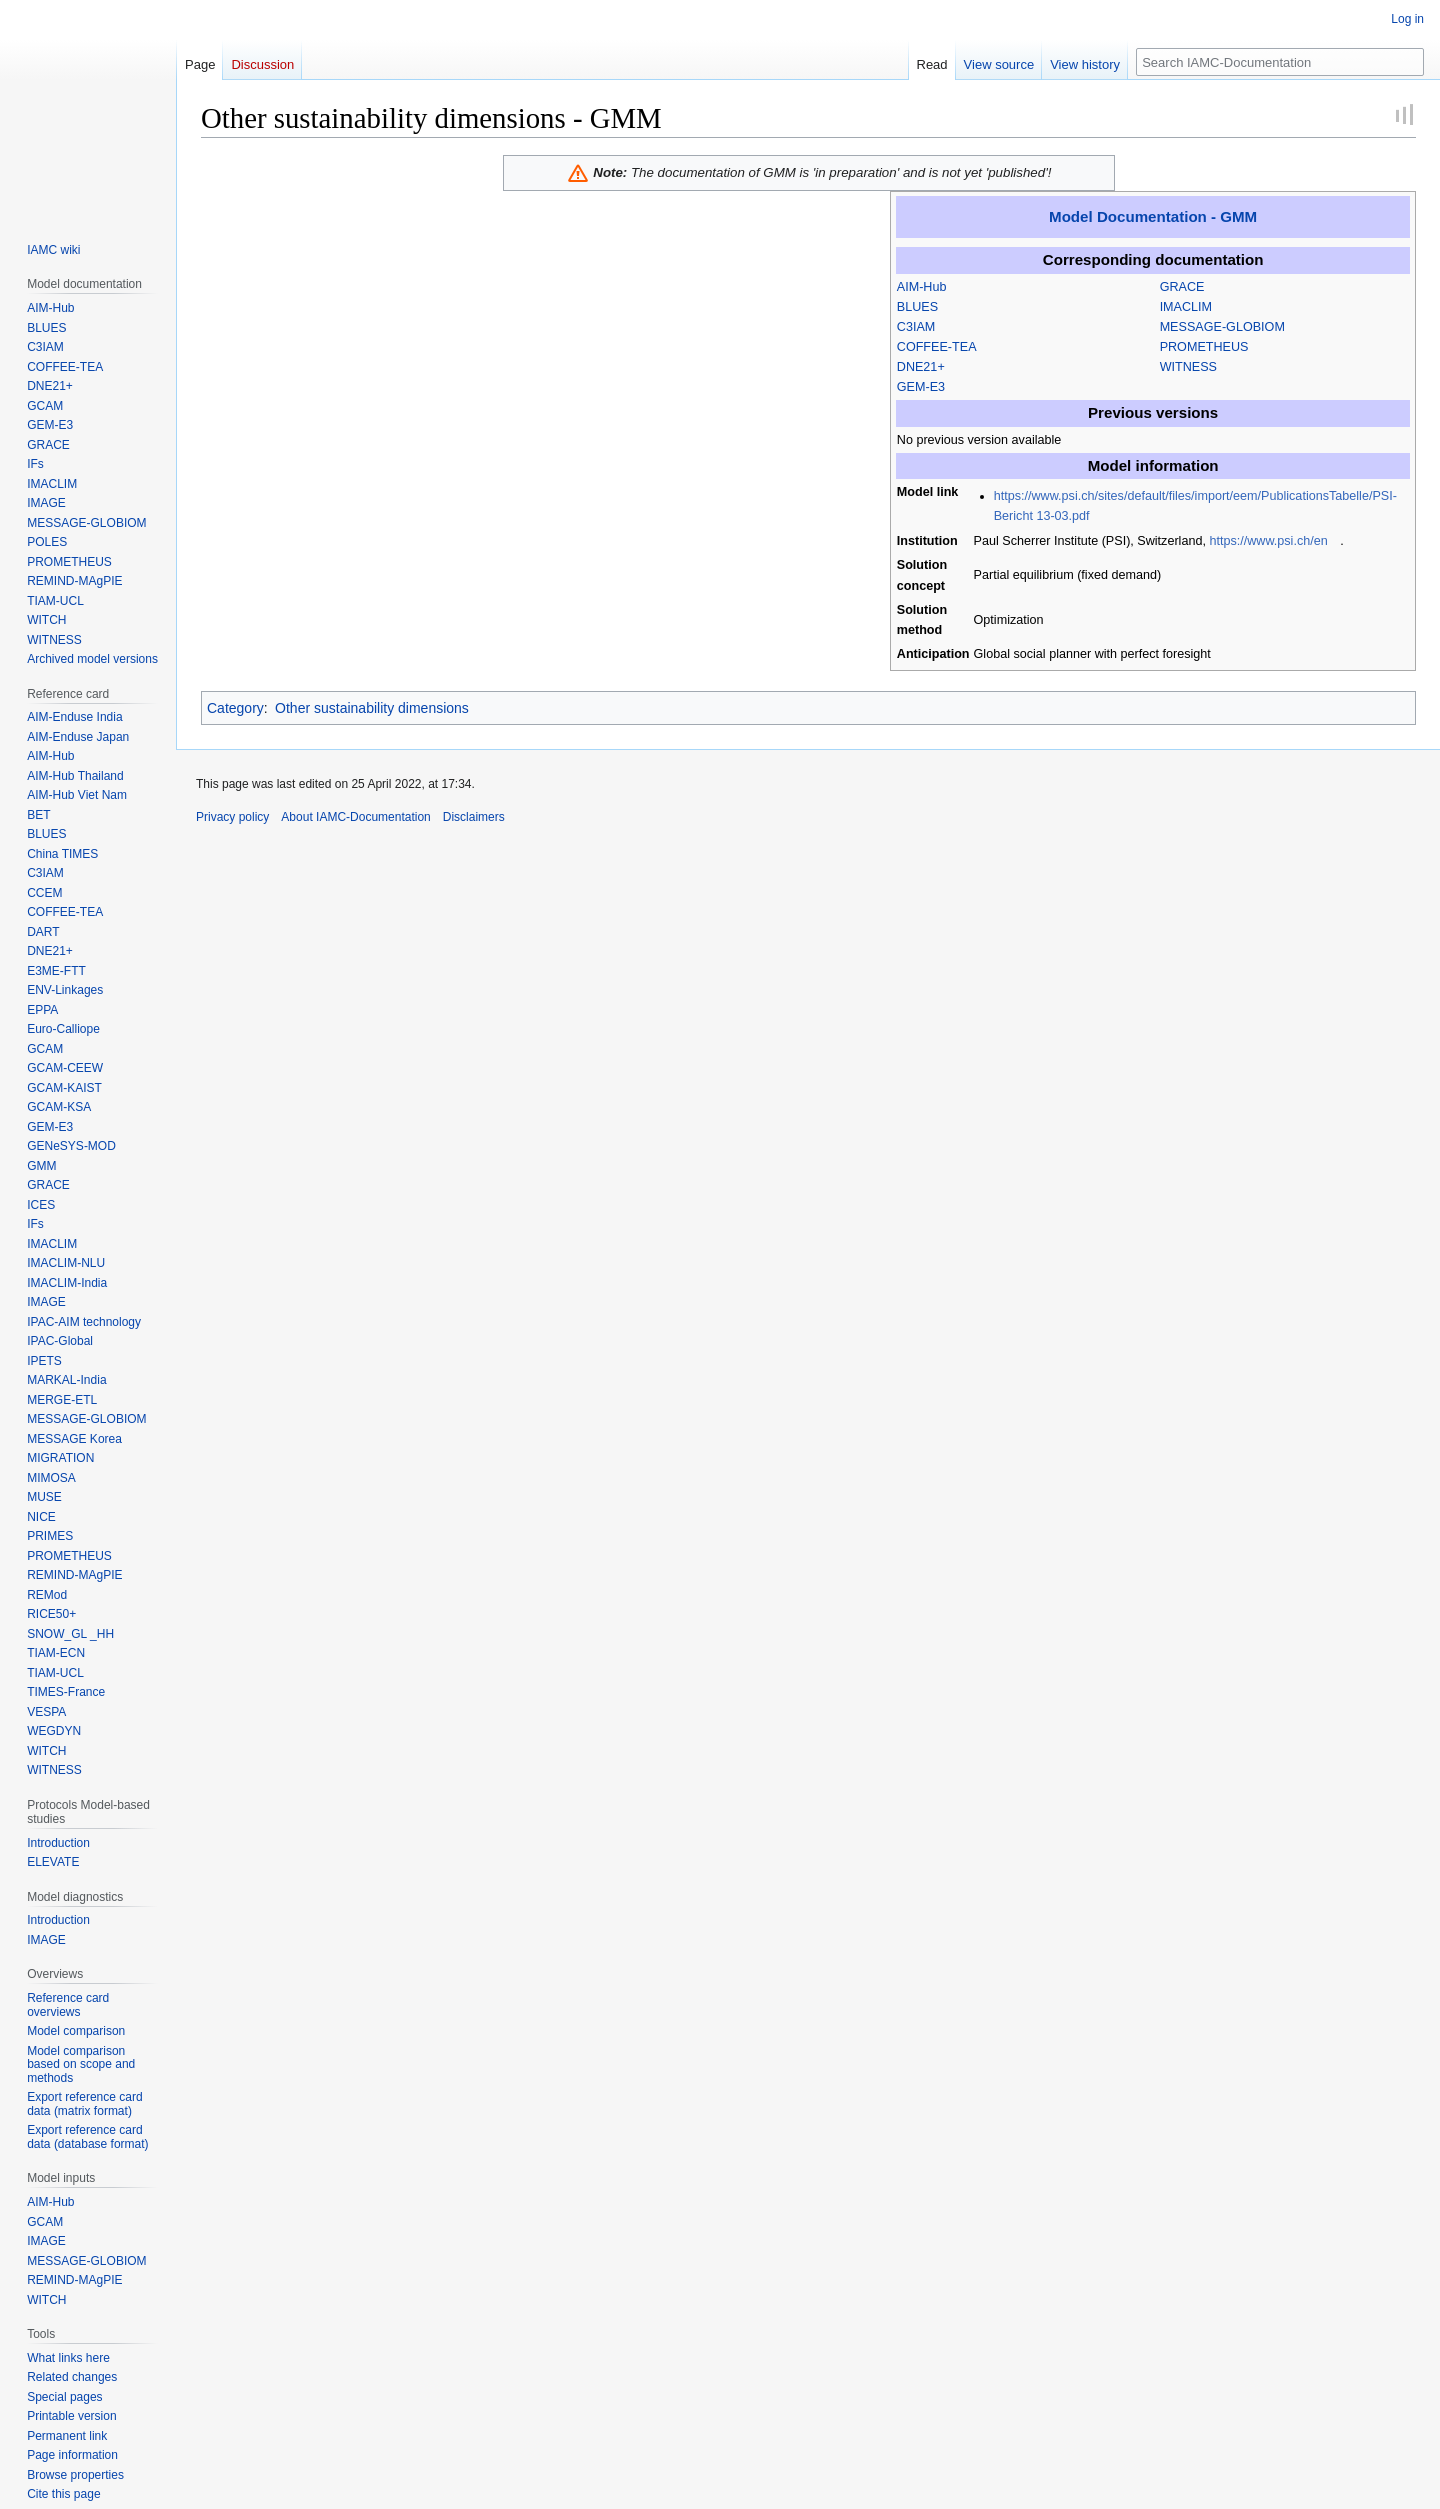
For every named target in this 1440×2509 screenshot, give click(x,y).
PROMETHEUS (1204, 347)
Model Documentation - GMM (1153, 216)
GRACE (1182, 287)
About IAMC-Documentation (355, 817)
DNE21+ (921, 367)
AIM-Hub (922, 287)
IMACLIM (1186, 307)
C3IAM (916, 327)
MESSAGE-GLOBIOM (1222, 327)
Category (235, 708)
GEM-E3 (921, 387)
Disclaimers (474, 817)
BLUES (917, 307)
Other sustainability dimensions (372, 708)
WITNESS (1188, 367)
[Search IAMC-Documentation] (1280, 62)
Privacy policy (232, 817)
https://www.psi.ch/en (1268, 541)
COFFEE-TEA (937, 347)
